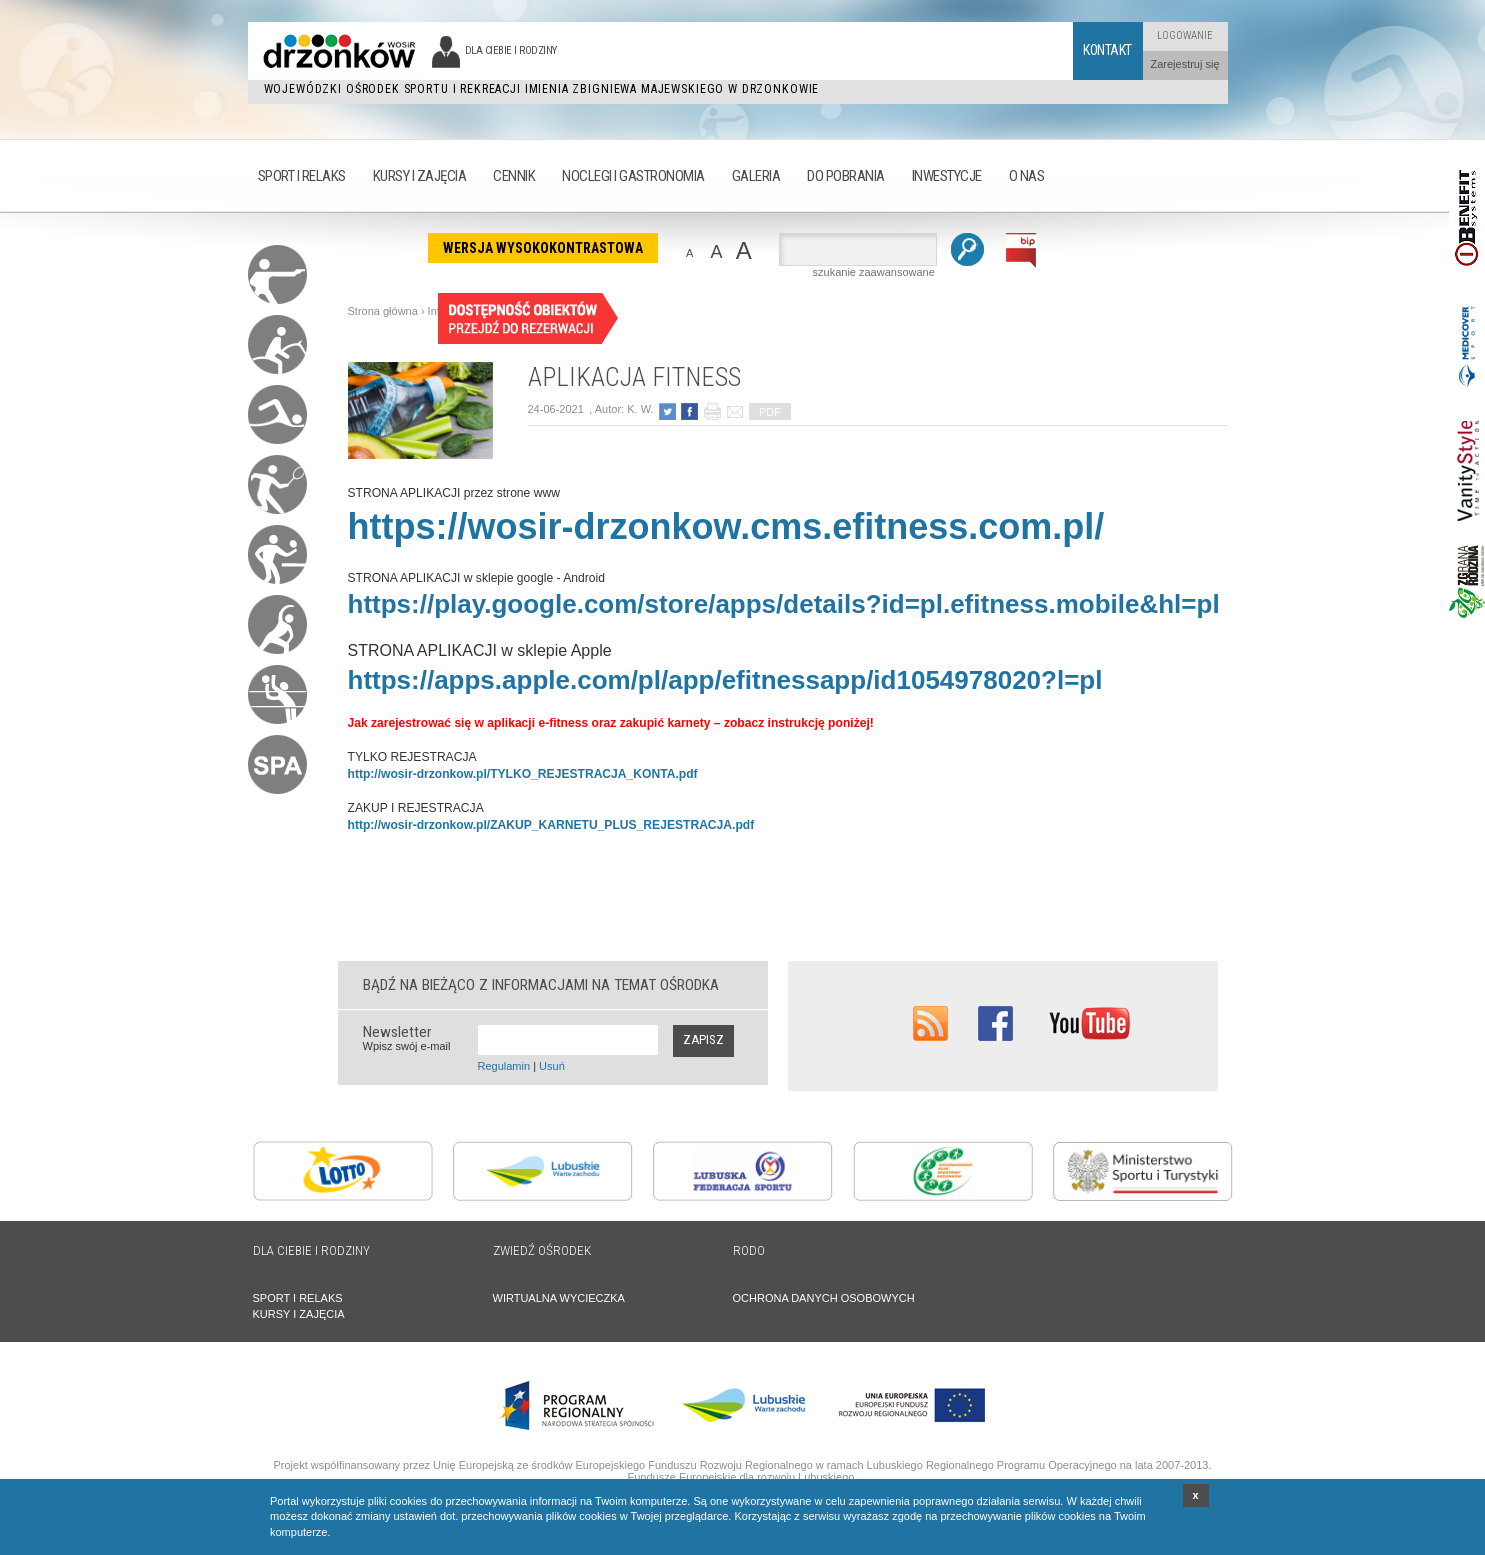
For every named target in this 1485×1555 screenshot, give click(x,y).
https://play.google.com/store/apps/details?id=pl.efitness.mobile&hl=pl (784, 604)
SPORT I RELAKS (298, 1298)
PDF (770, 412)
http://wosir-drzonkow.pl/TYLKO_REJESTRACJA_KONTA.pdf (523, 774)
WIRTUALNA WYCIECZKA (559, 1298)
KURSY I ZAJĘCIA (299, 1314)
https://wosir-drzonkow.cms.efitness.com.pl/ (726, 526)
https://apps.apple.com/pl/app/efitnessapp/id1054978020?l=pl (725, 680)
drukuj (712, 411)
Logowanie (1185, 35)
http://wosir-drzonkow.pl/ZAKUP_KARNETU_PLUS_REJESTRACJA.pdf (551, 825)
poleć (734, 411)
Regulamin (504, 1066)
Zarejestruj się (1184, 64)
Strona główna (383, 311)
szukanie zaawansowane (874, 272)
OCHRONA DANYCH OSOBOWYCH (824, 1298)
